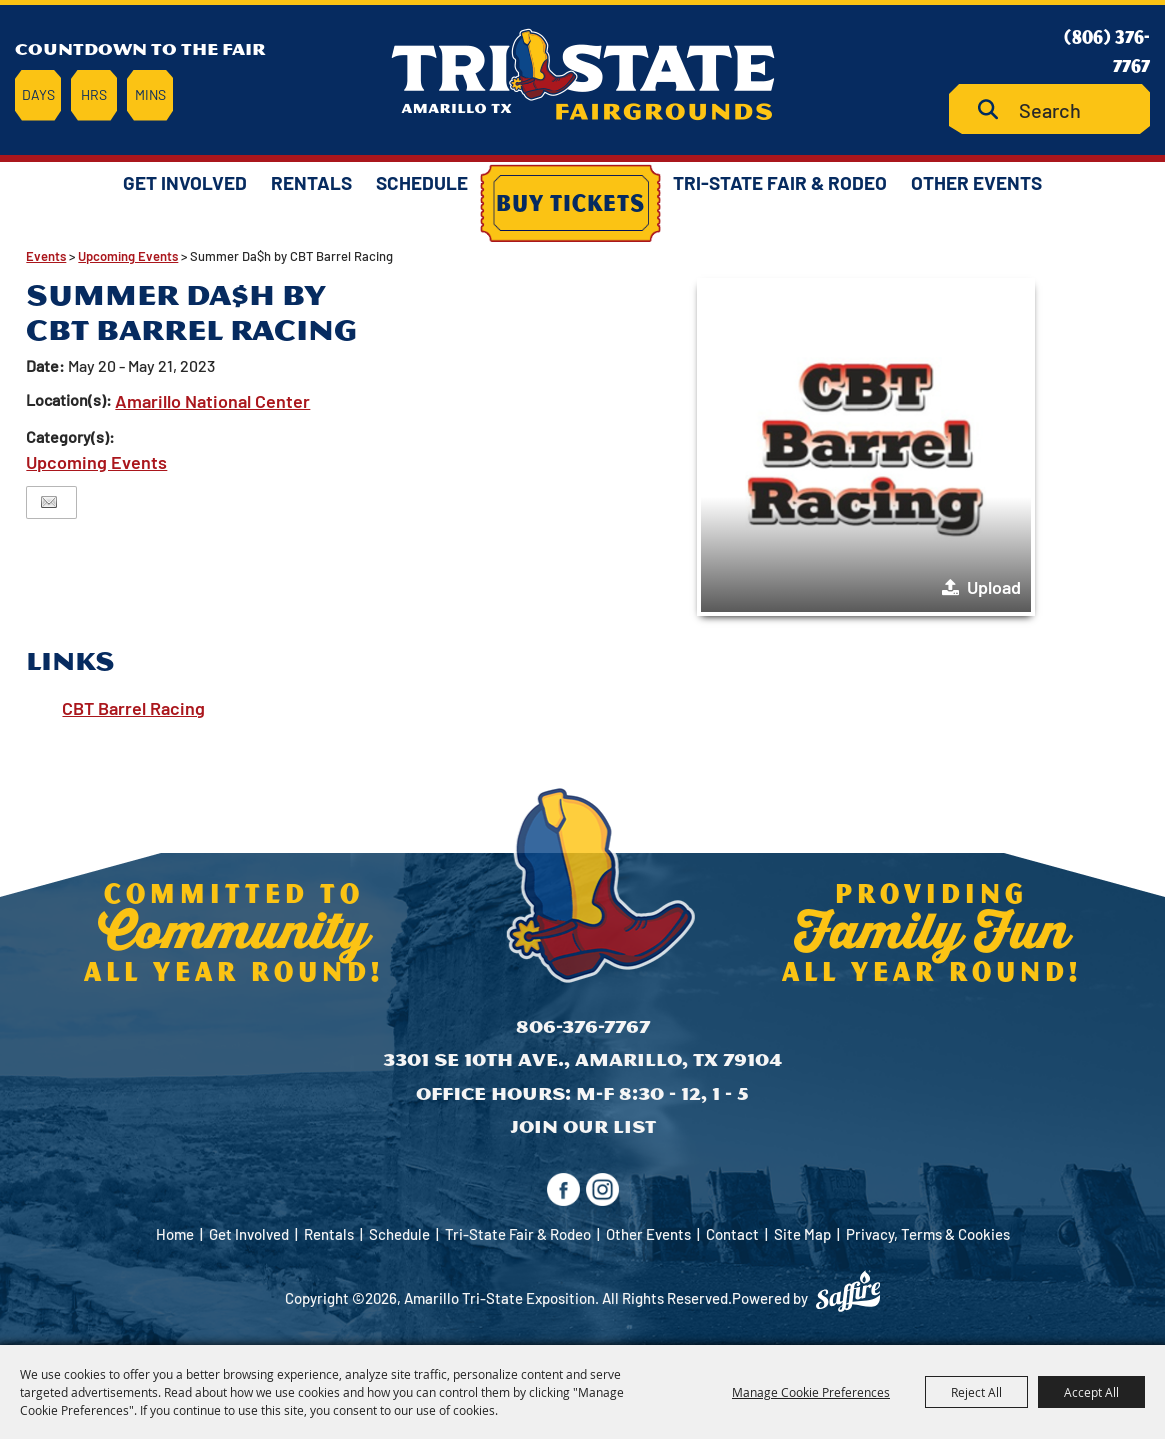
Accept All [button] (1091, 1392)
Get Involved (185, 182)
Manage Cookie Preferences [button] (811, 1392)
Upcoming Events (128, 256)
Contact (732, 1234)
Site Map (802, 1234)
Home (175, 1234)
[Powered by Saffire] (848, 1291)
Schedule (422, 182)
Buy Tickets (570, 202)
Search (995, 109)
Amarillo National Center (212, 401)
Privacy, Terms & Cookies (928, 1234)
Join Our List (583, 1126)
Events (46, 256)
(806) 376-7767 (1107, 50)
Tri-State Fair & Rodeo (780, 182)
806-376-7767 (583, 1026)
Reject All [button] (976, 1392)
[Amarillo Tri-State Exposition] (583, 74)
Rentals (311, 182)
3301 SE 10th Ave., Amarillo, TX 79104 (582, 1059)
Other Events (976, 182)
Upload (994, 587)
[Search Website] (1049, 109)
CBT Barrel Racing (133, 708)
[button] (866, 447)
